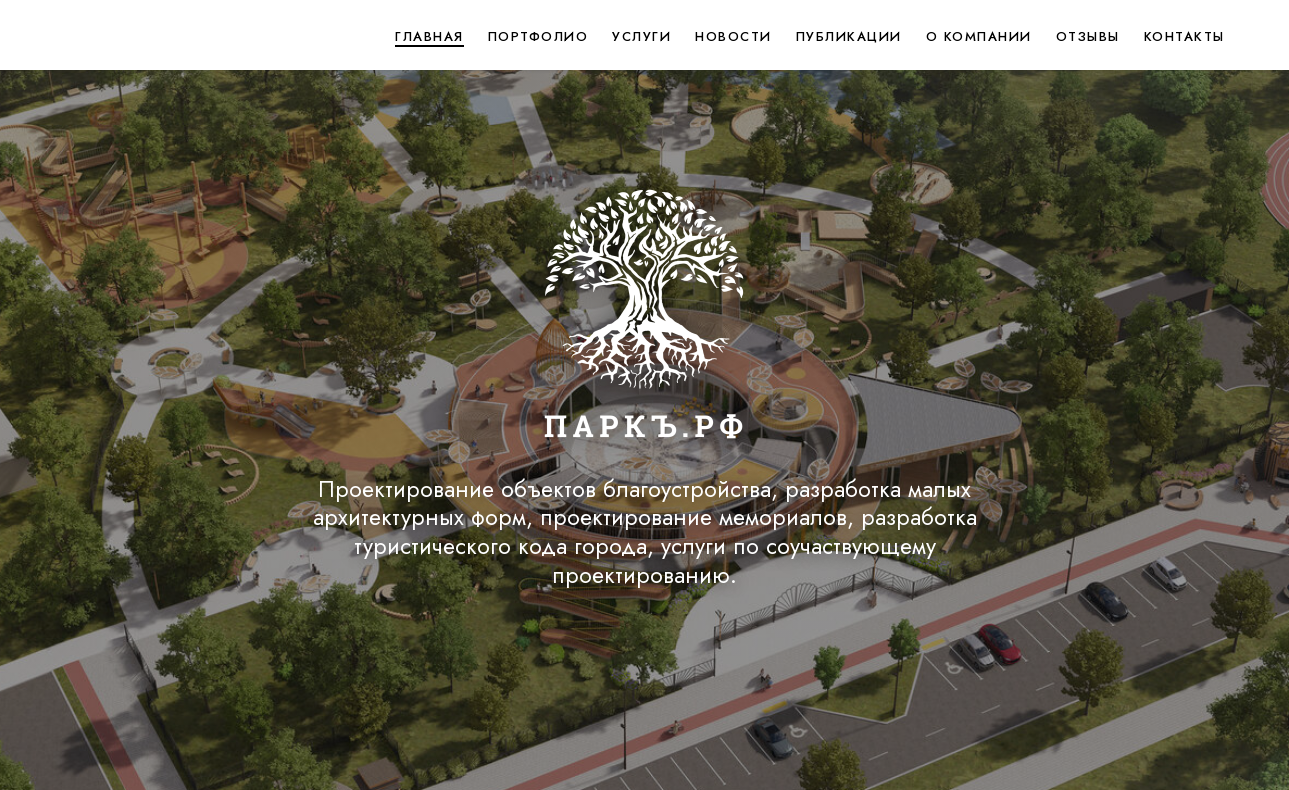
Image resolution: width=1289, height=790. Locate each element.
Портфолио (538, 36)
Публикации (849, 36)
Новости (733, 36)
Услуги (641, 36)
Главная (429, 36)
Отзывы (1088, 36)
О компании (979, 36)
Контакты (1184, 36)
